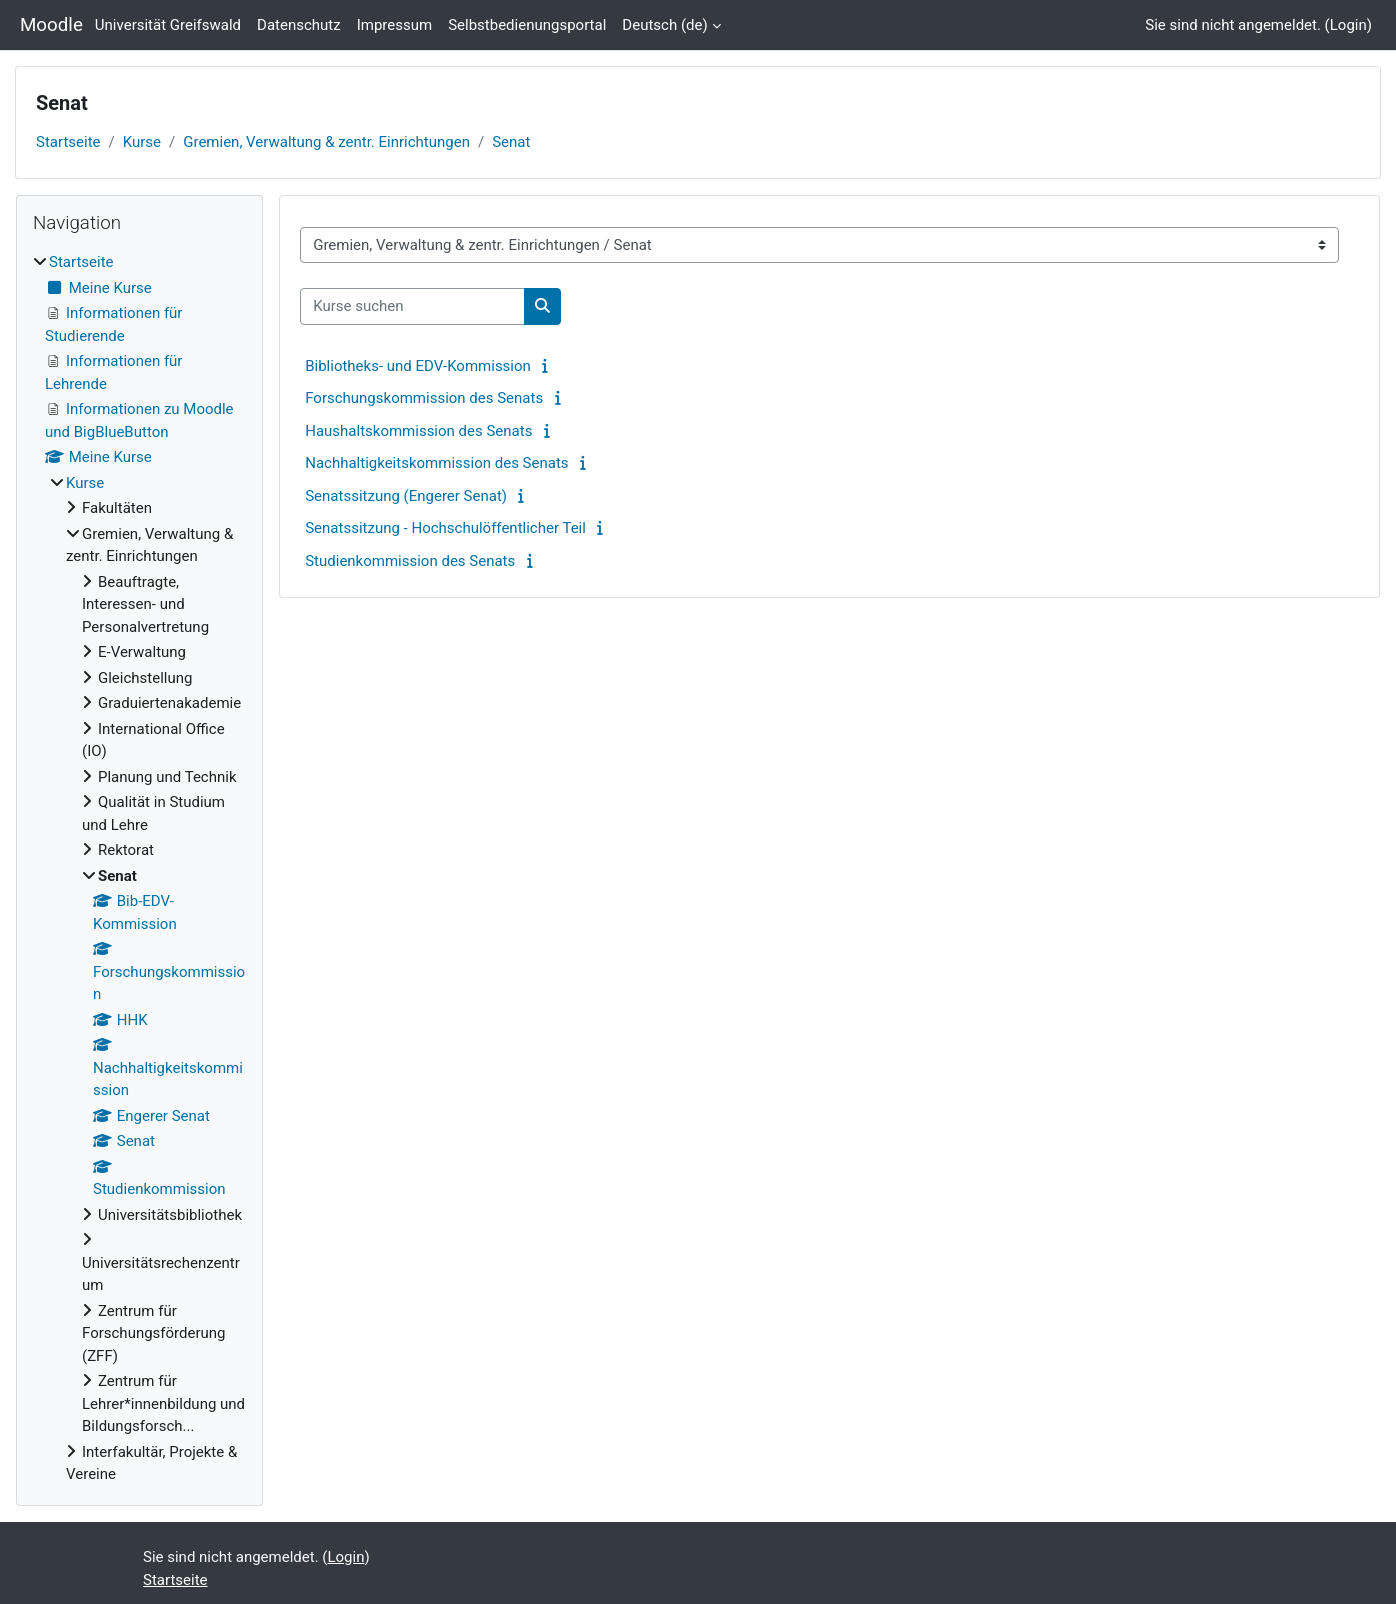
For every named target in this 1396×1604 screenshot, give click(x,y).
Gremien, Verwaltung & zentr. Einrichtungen (326, 142)
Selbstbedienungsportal (527, 25)
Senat (511, 142)
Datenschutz (299, 25)
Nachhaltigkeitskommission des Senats (436, 463)
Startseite (68, 142)
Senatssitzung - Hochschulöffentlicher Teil (445, 528)
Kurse (142, 142)
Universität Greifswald (168, 25)
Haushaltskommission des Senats (418, 431)
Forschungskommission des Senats (424, 398)
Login (1348, 25)
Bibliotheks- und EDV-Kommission (418, 366)
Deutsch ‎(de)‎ (664, 25)
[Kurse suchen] (412, 306)
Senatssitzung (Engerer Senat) (406, 496)
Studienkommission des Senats (410, 561)
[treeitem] (139, 868)
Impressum (394, 25)
